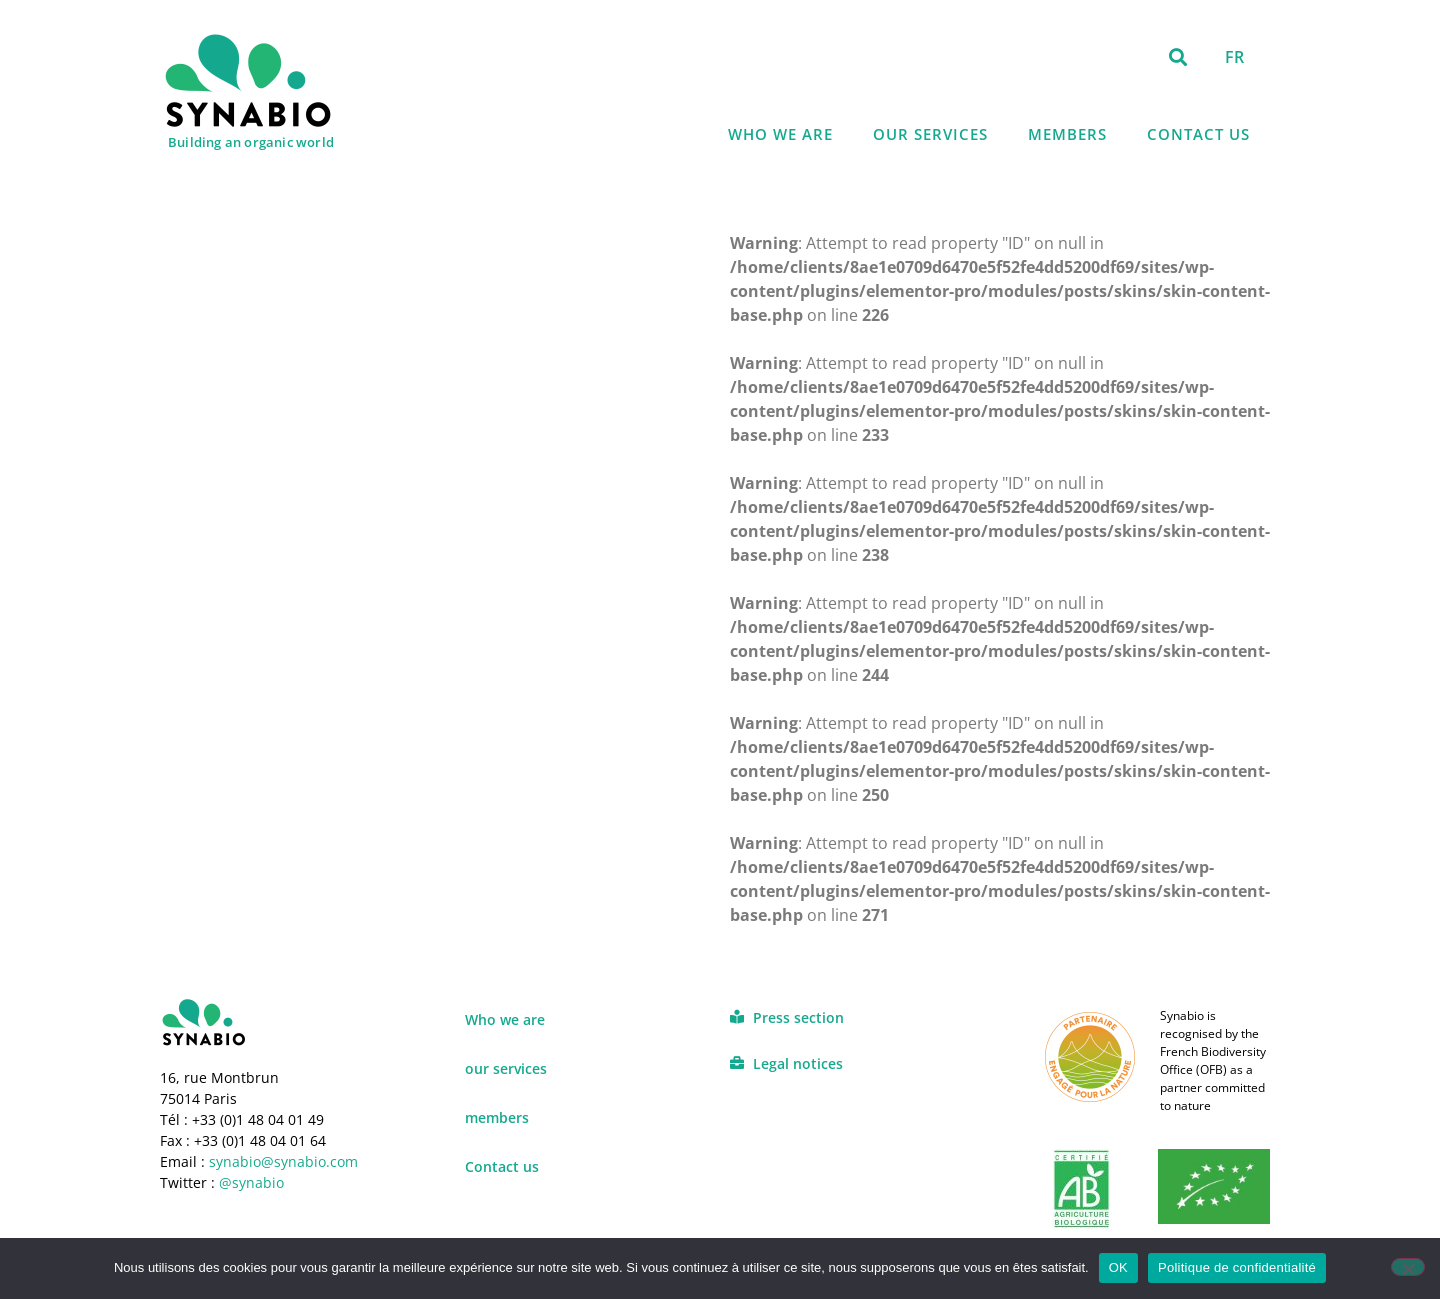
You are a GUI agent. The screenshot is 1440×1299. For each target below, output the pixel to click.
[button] (1178, 56)
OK (1118, 1267)
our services (930, 134)
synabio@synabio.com (281, 1161)
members (1067, 134)
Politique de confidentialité (1237, 1267)
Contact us (1198, 134)
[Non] (1408, 1267)
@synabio (251, 1182)
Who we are (780, 134)
